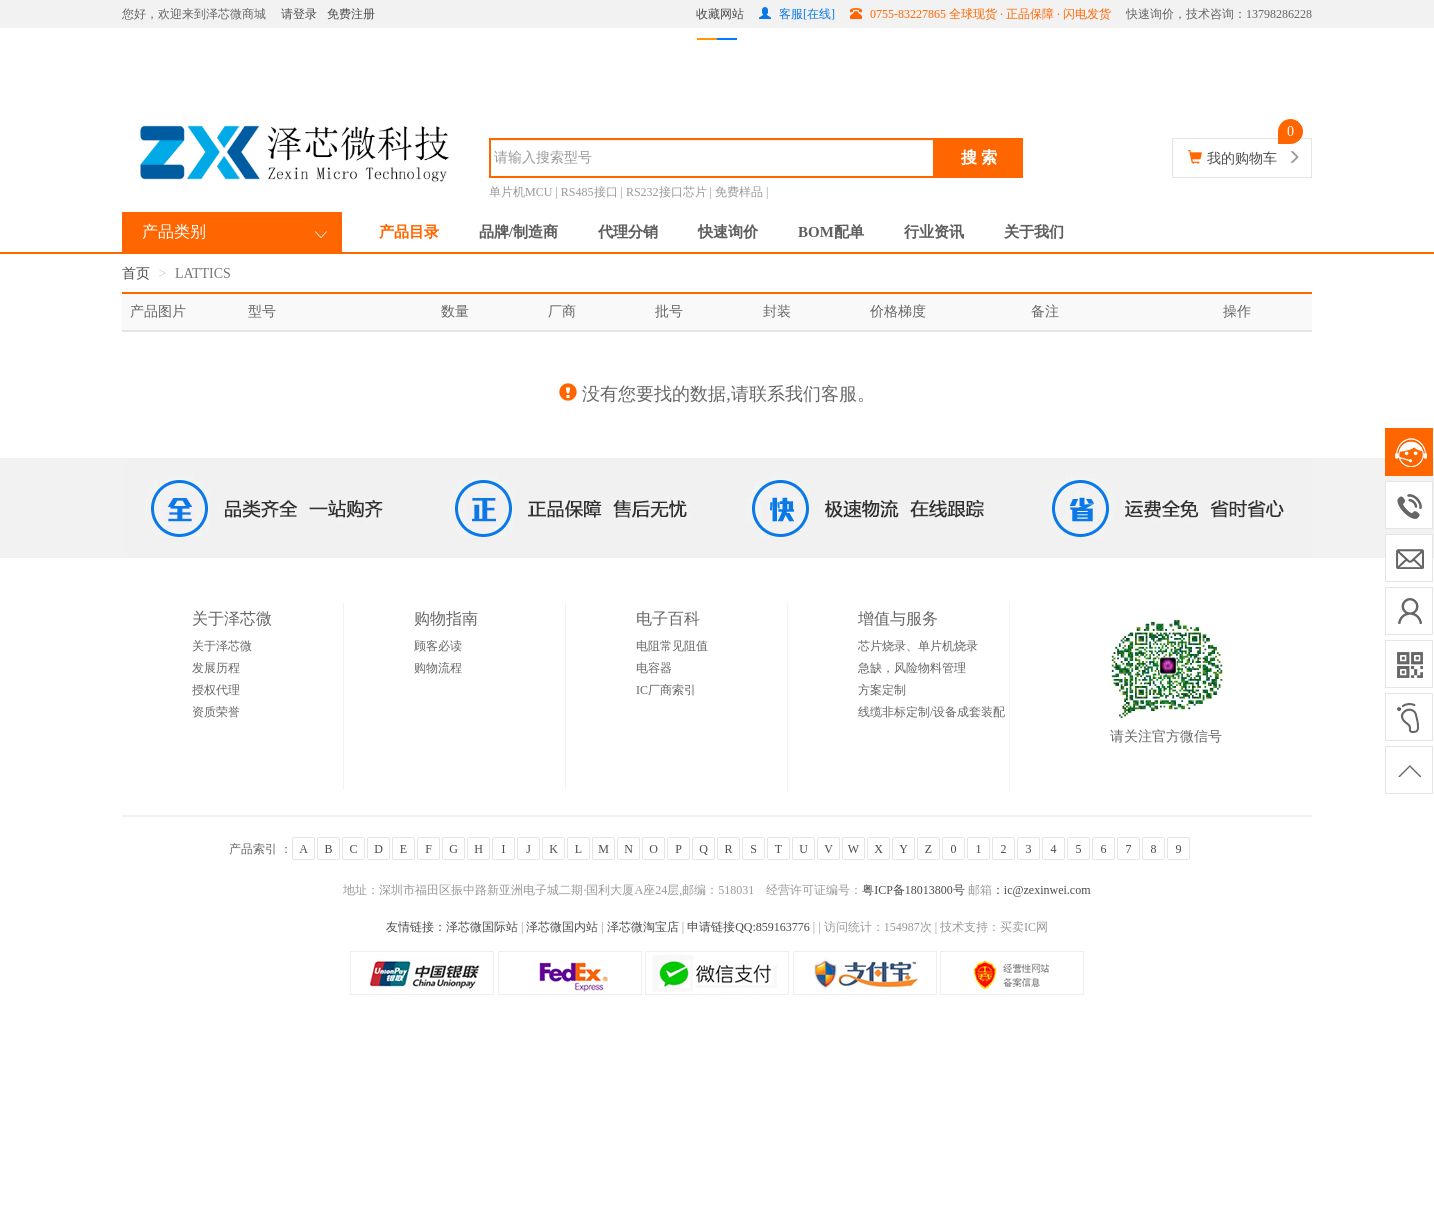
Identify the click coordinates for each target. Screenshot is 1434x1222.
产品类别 (174, 231)
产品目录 (409, 232)
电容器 (654, 668)
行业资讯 (934, 232)
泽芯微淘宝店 (644, 927)
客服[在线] (797, 14)
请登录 (299, 14)
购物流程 (438, 668)
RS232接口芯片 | (670, 192)
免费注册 (351, 14)
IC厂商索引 (666, 690)
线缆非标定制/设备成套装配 (931, 712)
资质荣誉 (216, 712)
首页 (136, 273)
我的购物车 (1242, 158)
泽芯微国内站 (562, 927)
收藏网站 (720, 14)
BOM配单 (831, 232)
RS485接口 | (593, 192)
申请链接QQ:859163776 (748, 927)
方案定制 (882, 690)
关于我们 (1034, 232)
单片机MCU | (525, 192)
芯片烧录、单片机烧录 (918, 646)
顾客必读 (438, 646)
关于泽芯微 (222, 646)
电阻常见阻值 (672, 646)
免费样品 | (741, 192)
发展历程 (216, 668)
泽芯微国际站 (482, 927)
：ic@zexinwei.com (1041, 890)
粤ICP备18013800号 (913, 890)
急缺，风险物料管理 (912, 668)
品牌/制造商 (518, 232)
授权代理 (216, 690)
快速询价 (728, 232)
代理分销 (628, 232)
